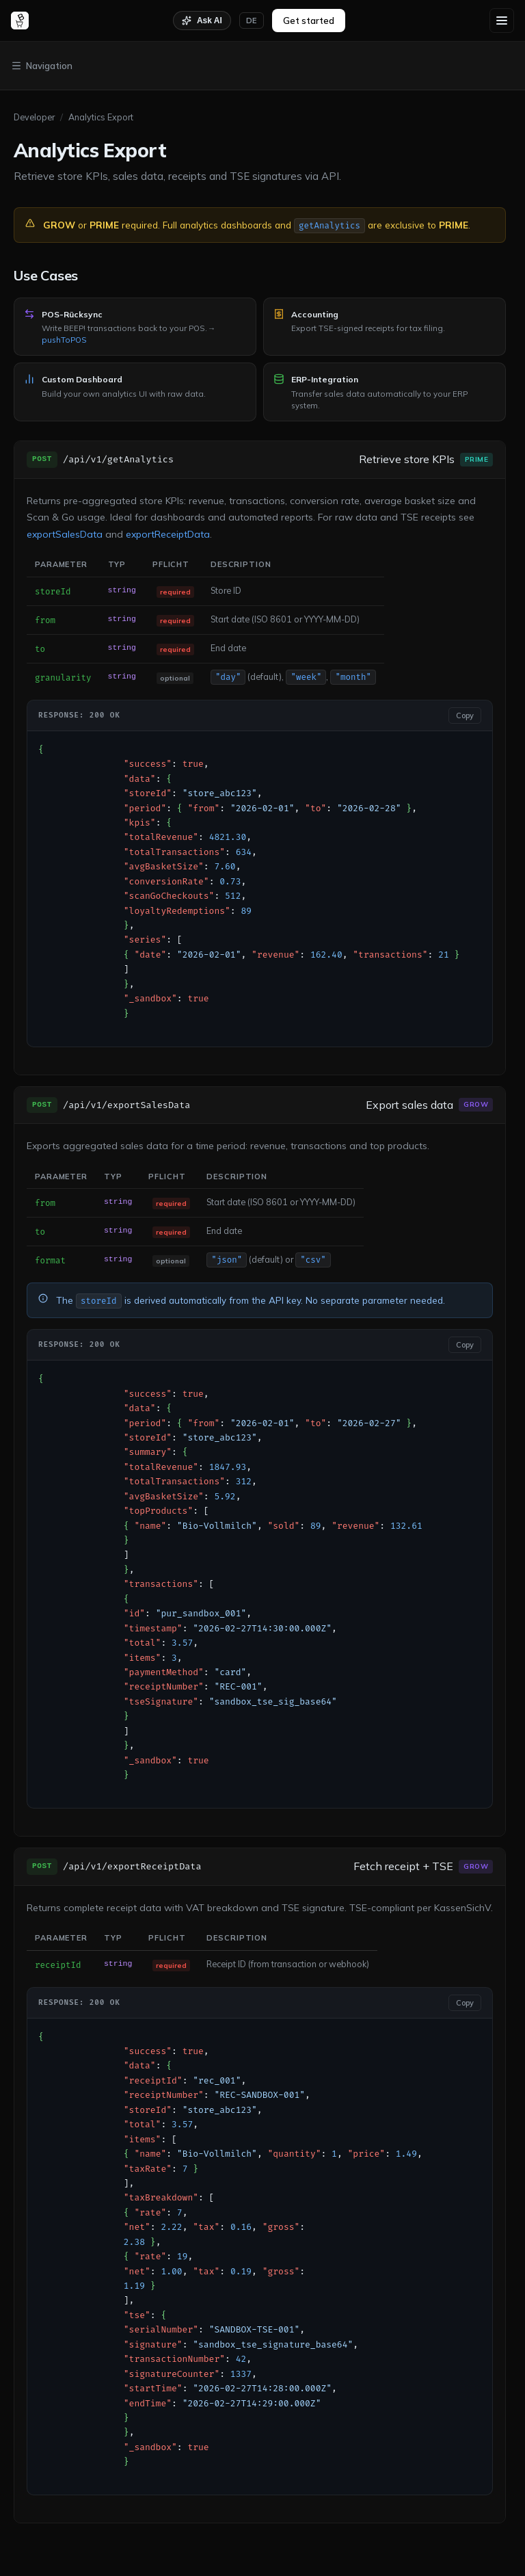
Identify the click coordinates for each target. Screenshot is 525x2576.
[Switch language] (251, 20)
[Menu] (501, 20)
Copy (465, 715)
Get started (308, 20)
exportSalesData (65, 534)
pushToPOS (64, 339)
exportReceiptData (168, 534)
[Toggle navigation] (262, 66)
